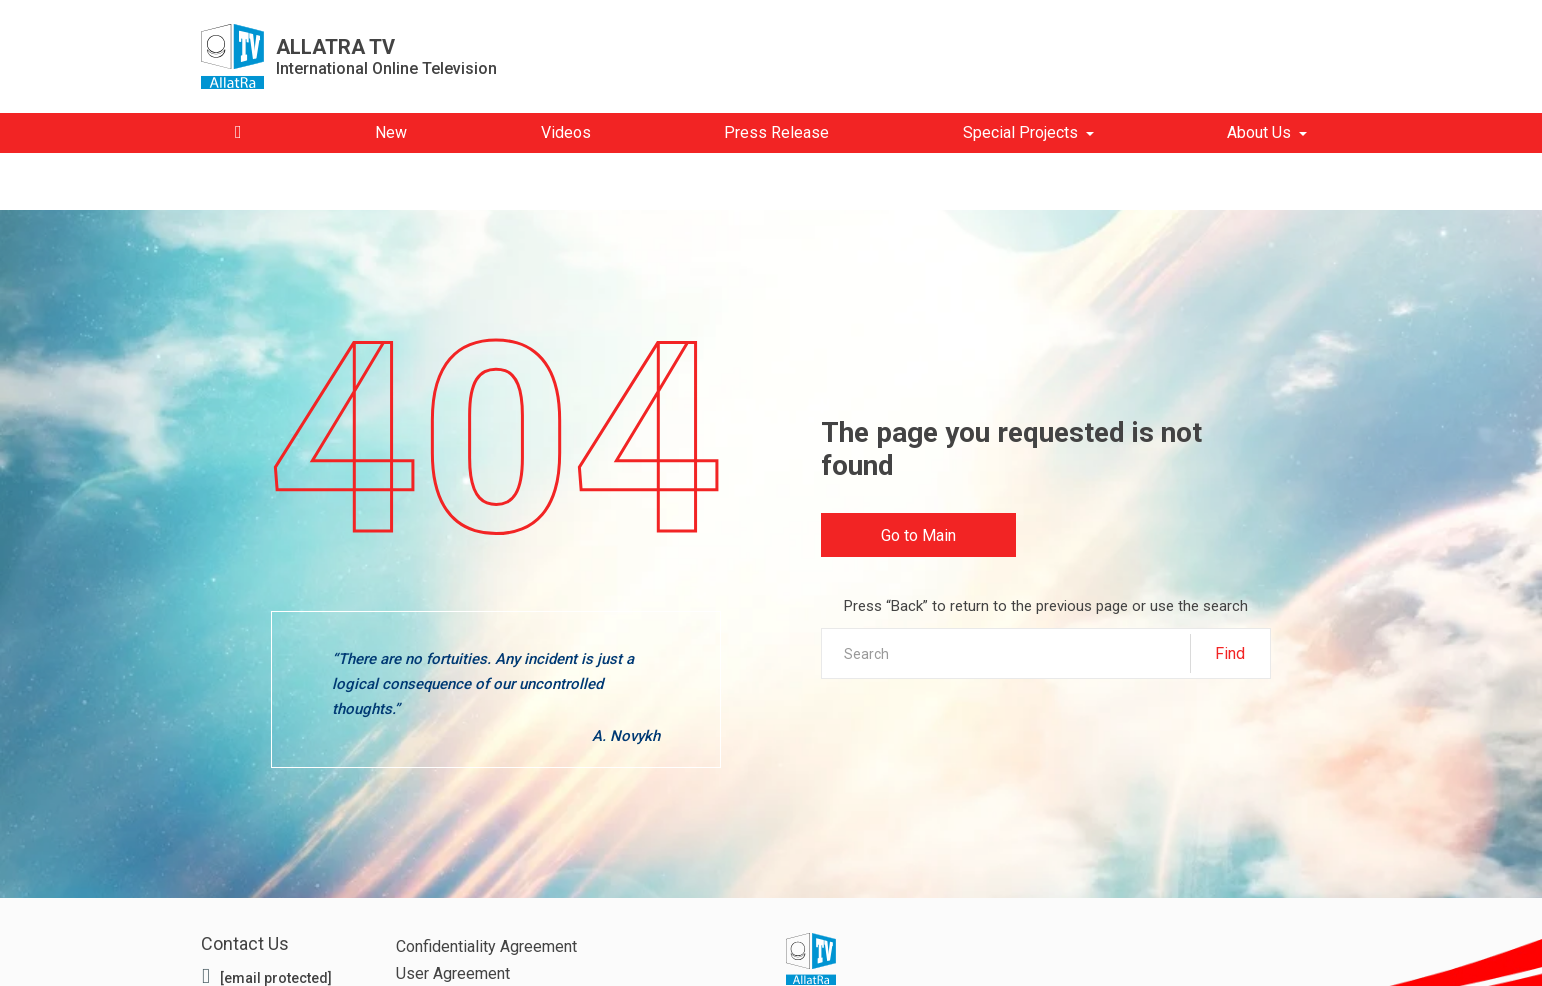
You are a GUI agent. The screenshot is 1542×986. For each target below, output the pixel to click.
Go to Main (919, 539)
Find (1230, 652)
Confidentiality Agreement (486, 946)
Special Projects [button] (1020, 132)
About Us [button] (1259, 132)
